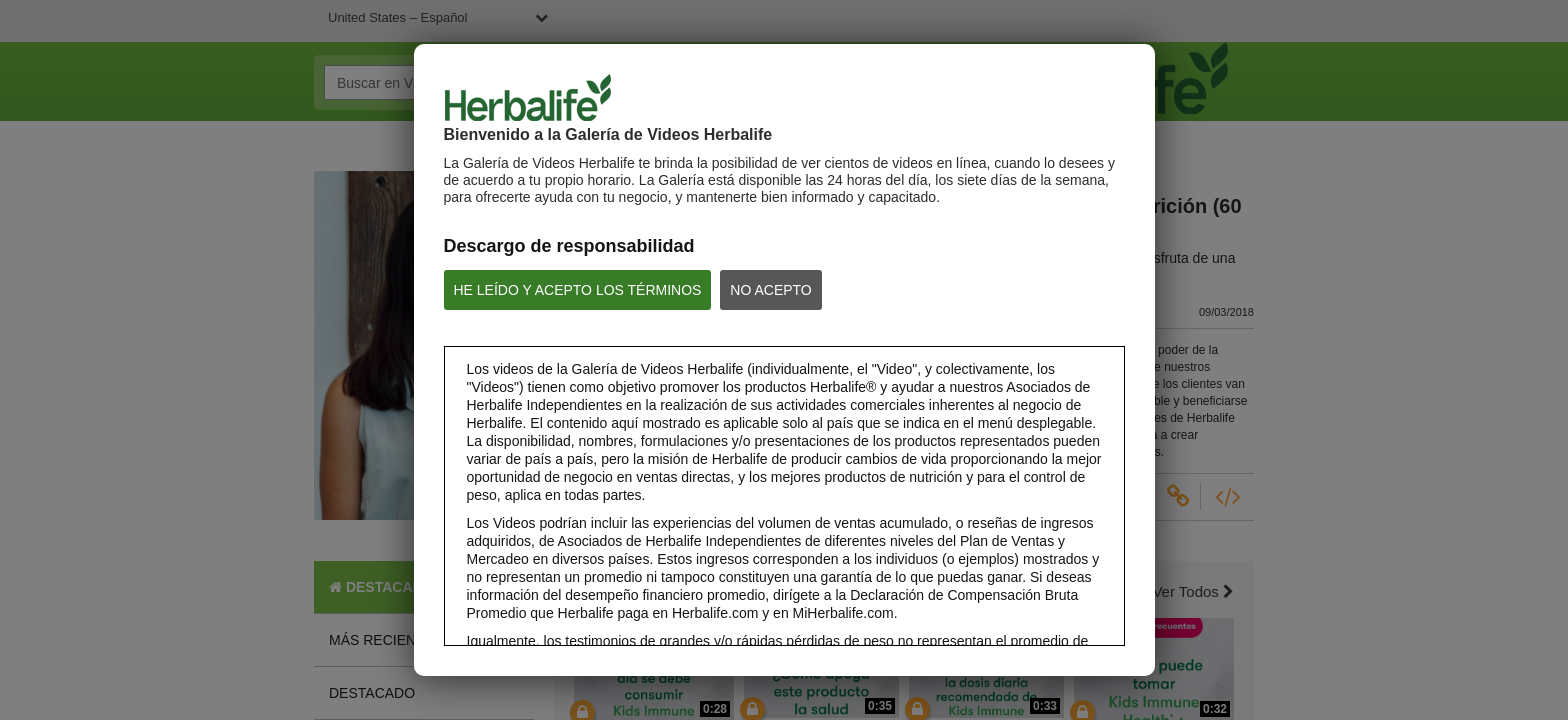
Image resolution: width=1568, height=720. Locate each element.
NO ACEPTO (770, 290)
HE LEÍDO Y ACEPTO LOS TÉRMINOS (578, 290)
